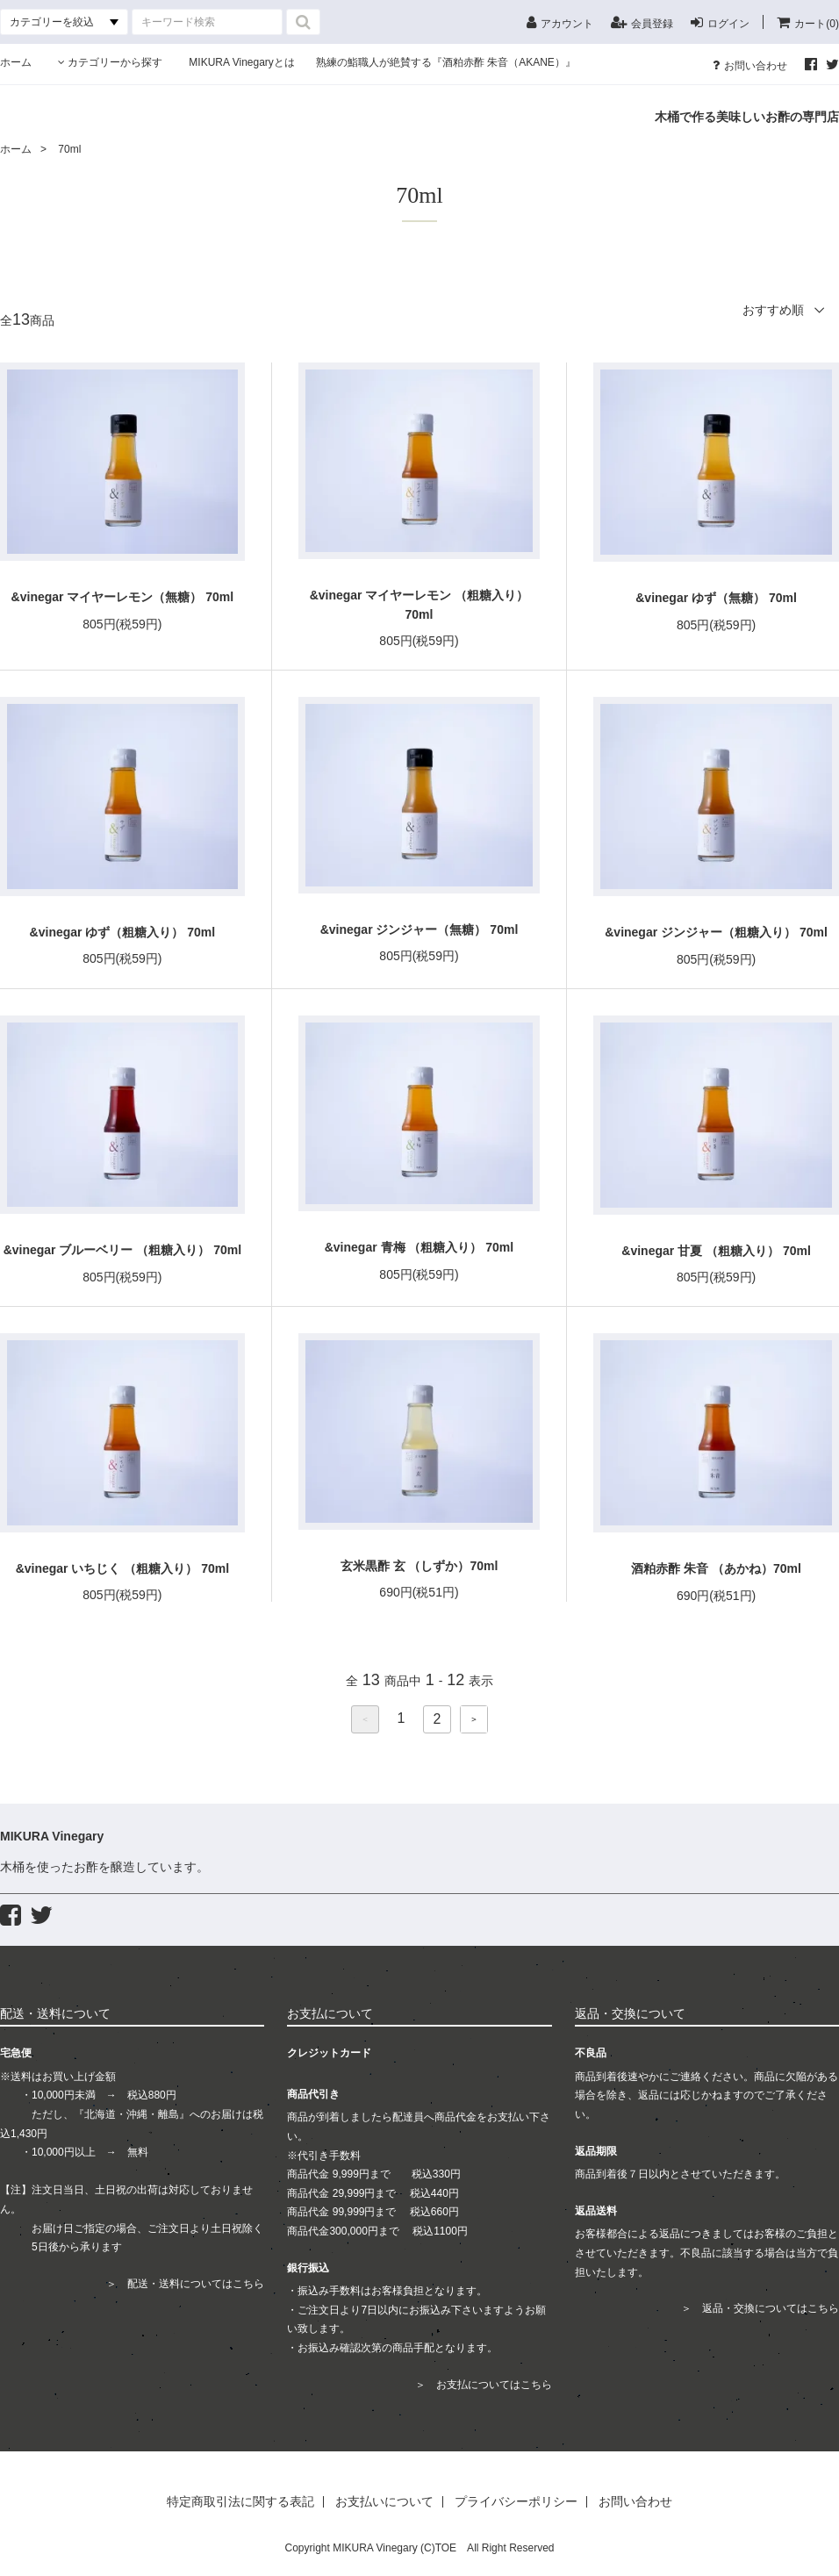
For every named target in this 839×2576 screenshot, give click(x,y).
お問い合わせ (750, 65)
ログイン (720, 22)
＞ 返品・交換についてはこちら (760, 2308)
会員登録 (642, 22)
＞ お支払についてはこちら (483, 2385)
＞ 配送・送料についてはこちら (185, 2284)
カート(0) (808, 22)
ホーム (16, 62)
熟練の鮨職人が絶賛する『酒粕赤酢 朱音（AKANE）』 (446, 62)
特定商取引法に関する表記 (240, 2502)
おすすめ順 (773, 310)
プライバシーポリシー (516, 2502)
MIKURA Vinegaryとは (252, 62)
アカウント (560, 22)
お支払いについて (384, 2502)
